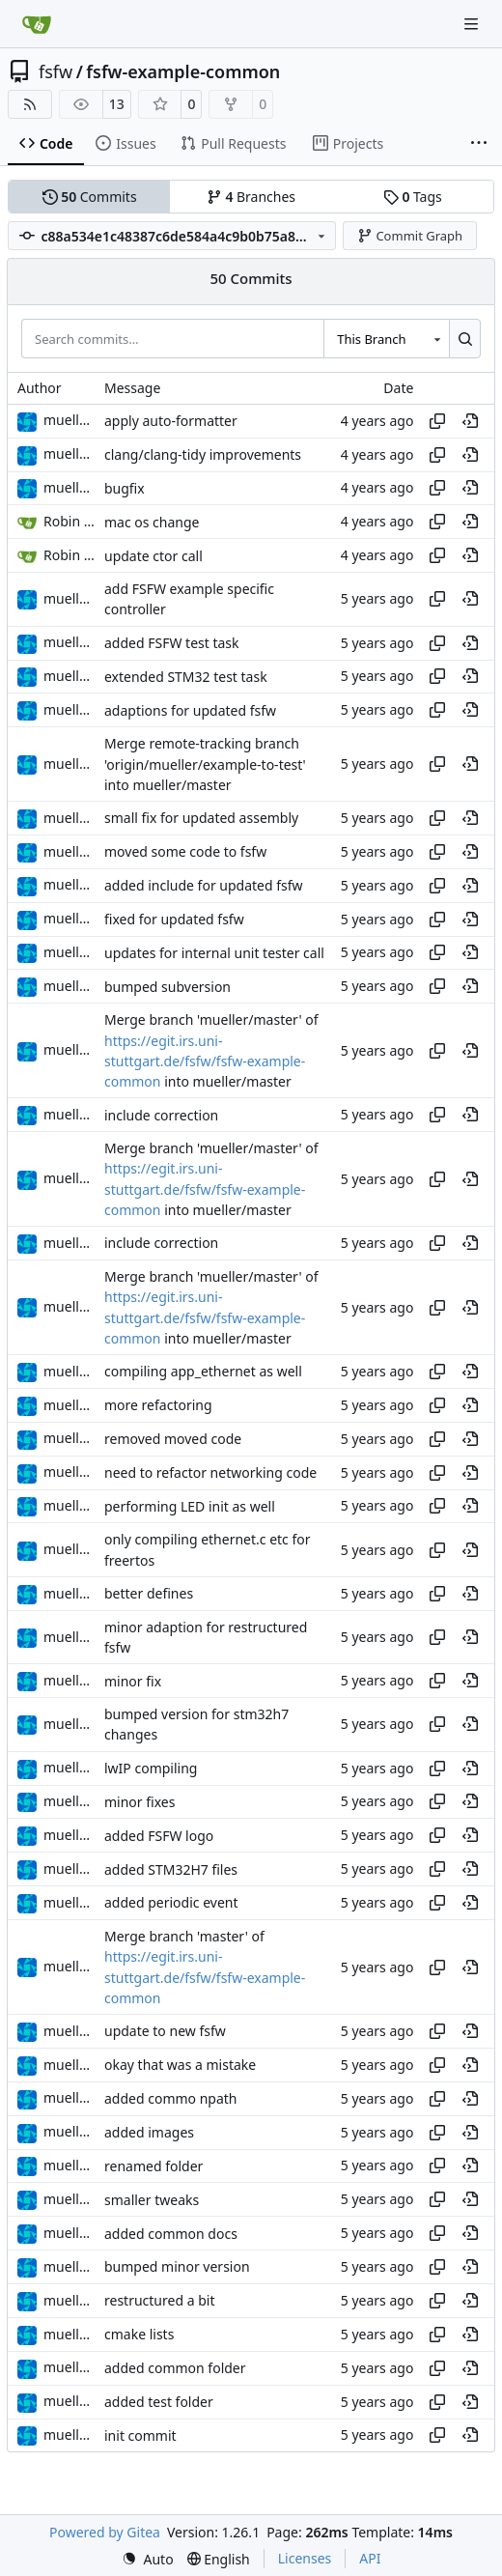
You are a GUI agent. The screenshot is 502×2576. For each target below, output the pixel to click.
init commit (140, 2435)
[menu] (148, 2559)
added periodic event (171, 1903)
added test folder (158, 2401)
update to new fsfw (165, 2032)
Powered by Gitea (104, 2532)
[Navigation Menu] (473, 24)
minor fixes (139, 1802)
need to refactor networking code (210, 1472)
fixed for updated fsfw (174, 919)
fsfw (55, 71)
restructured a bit (159, 2301)
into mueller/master (226, 1081)
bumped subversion (167, 986)
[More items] (478, 144)
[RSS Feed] (30, 104)
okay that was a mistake (180, 2064)
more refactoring (158, 1405)
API (369, 2558)
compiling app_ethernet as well (203, 1372)
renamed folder (153, 2166)
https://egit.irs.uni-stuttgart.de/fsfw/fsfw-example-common (204, 1061)
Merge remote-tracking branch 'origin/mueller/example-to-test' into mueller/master (205, 765)
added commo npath (170, 2098)
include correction (161, 1115)
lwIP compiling (150, 1768)
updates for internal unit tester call (214, 953)
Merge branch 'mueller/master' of (211, 1020)
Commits (89, 196)
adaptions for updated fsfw (190, 710)
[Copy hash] (437, 421)
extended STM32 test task (185, 676)
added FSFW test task (171, 643)
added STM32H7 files (170, 1869)
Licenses (305, 2558)
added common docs (170, 2233)
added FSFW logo (158, 1835)
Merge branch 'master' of (184, 1936)
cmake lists (139, 2334)
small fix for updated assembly (201, 818)
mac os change (152, 522)
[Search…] (465, 338)
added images (149, 2132)
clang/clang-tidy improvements (202, 454)
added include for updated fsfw (203, 885)
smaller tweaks (151, 2200)
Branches (251, 196)
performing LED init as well (189, 1506)
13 (117, 104)
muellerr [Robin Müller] (70, 419)
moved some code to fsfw (185, 851)
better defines (148, 1593)
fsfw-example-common (183, 71)
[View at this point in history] (470, 421)
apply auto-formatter (170, 420)
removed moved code (172, 1439)
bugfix (124, 488)
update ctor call (153, 556)
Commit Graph (409, 235)
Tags (412, 196)
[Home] (37, 24)
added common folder (175, 2368)
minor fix (132, 1681)
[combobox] (386, 338)
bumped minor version (177, 2267)
